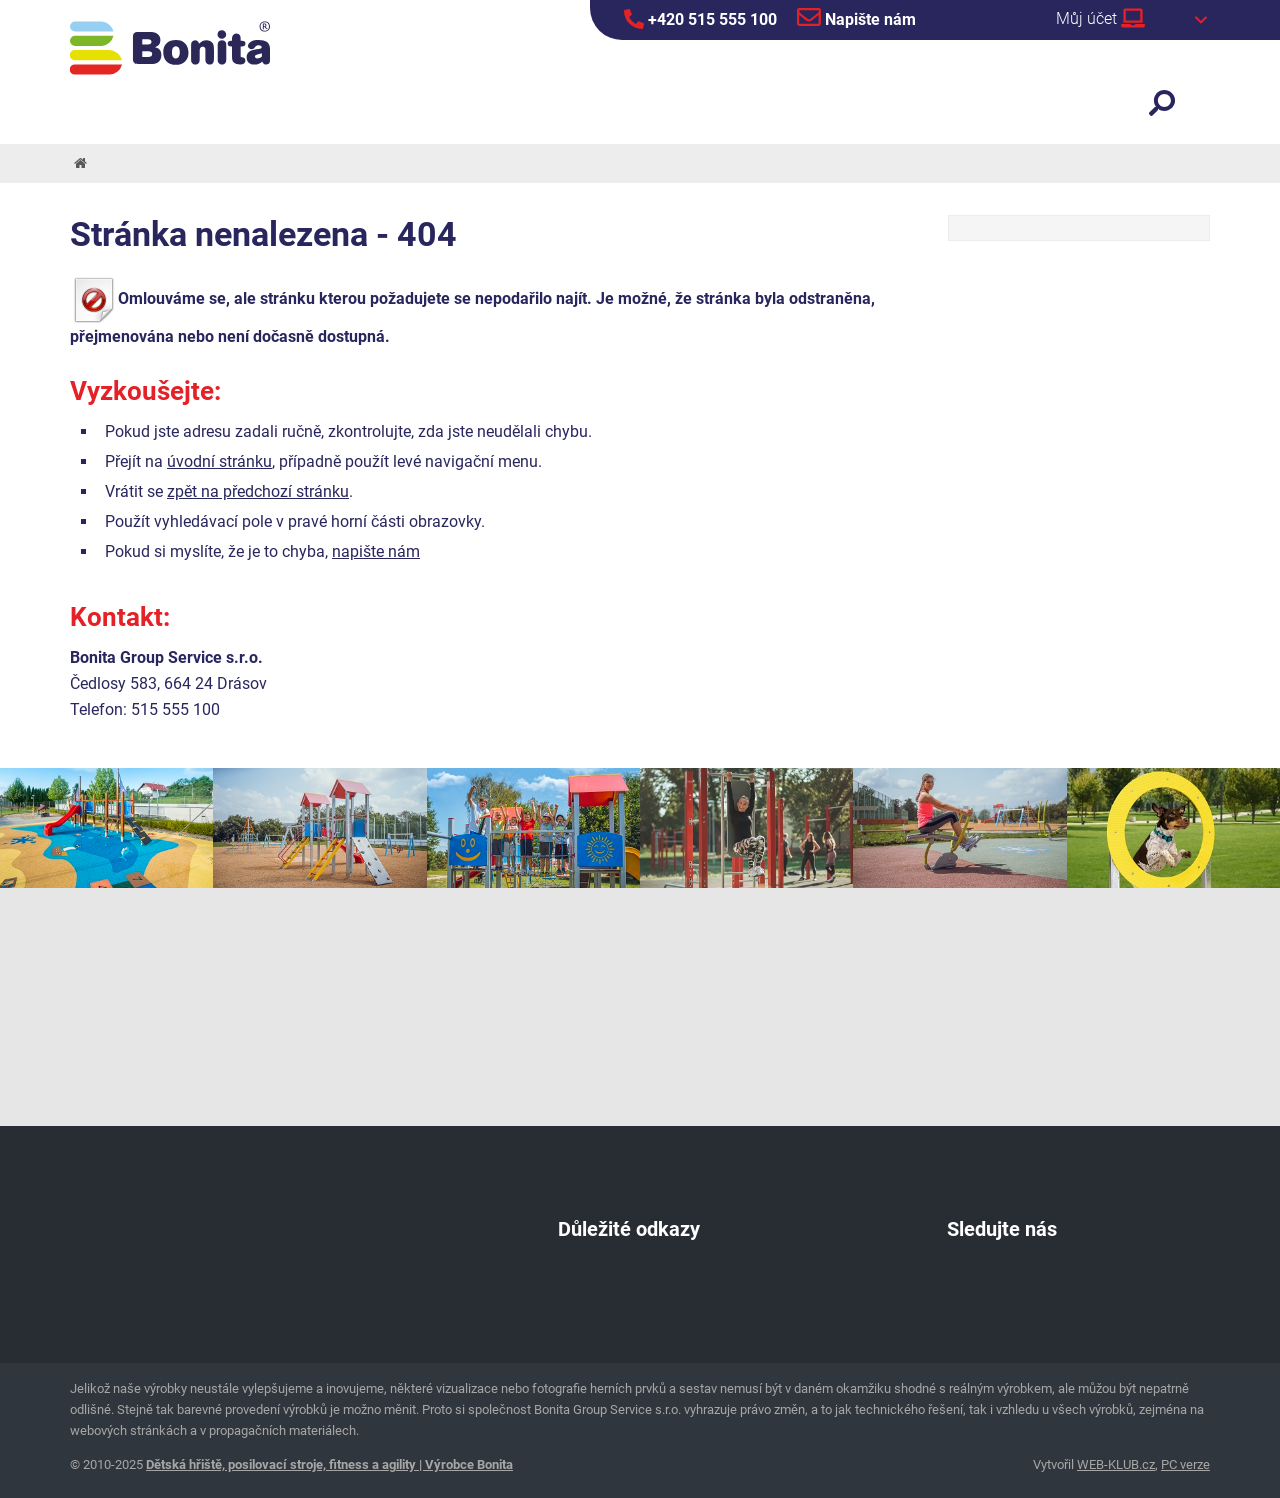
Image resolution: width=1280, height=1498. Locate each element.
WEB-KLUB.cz (1116, 1464)
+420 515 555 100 (700, 19)
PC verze (1185, 1464)
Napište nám (856, 17)
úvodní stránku (219, 461)
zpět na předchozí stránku (258, 491)
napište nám (376, 551)
